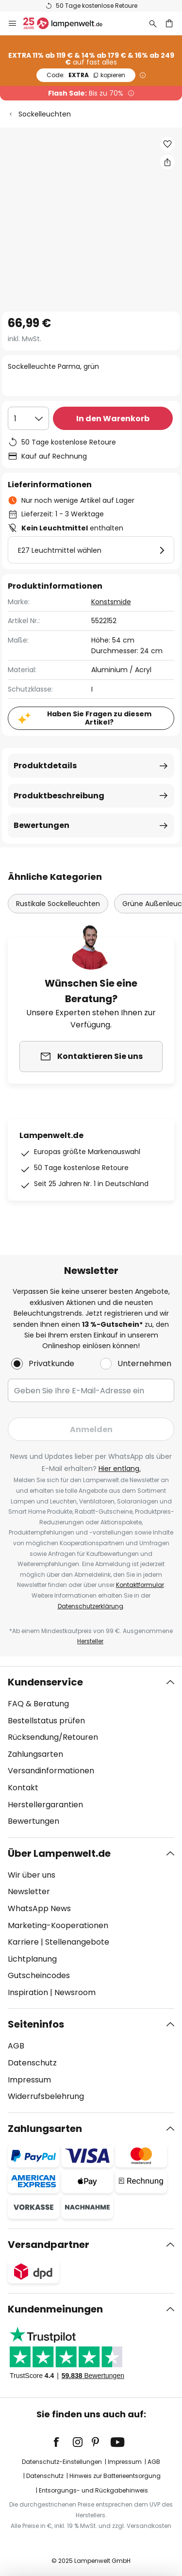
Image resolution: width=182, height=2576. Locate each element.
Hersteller (90, 1641)
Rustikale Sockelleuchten (58, 903)
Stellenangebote (77, 1942)
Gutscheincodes (39, 1975)
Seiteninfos (36, 2024)
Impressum (29, 2079)
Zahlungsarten (35, 1754)
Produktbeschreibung (59, 795)
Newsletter (29, 1891)
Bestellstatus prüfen (46, 1720)
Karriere (23, 1942)
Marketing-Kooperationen (58, 1925)
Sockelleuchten (44, 114)
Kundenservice (45, 1682)
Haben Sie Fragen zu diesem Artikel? (99, 718)
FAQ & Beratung (38, 1703)
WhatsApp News (39, 1908)
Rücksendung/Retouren (53, 1737)
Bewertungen (41, 825)
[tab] (91, 1752)
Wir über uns (31, 1875)
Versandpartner (48, 2244)
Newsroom (75, 1992)
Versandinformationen (51, 1770)
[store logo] (68, 23)
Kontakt (23, 1787)
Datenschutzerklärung (90, 1606)
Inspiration (28, 1992)
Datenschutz (32, 2062)
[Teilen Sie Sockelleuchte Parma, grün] (167, 162)
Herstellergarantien (45, 1804)
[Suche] (153, 23)
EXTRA (86, 75)
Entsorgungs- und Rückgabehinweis (93, 2490)
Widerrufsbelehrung (46, 2096)
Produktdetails (45, 765)
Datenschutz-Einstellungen (62, 2462)
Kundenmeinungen (55, 2309)
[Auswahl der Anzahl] (28, 418)
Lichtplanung (32, 1959)
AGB (16, 2045)
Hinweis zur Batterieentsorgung (115, 2476)
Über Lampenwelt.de (59, 1853)
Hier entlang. (120, 1468)
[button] (167, 144)
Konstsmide (111, 602)
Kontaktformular (140, 1585)
